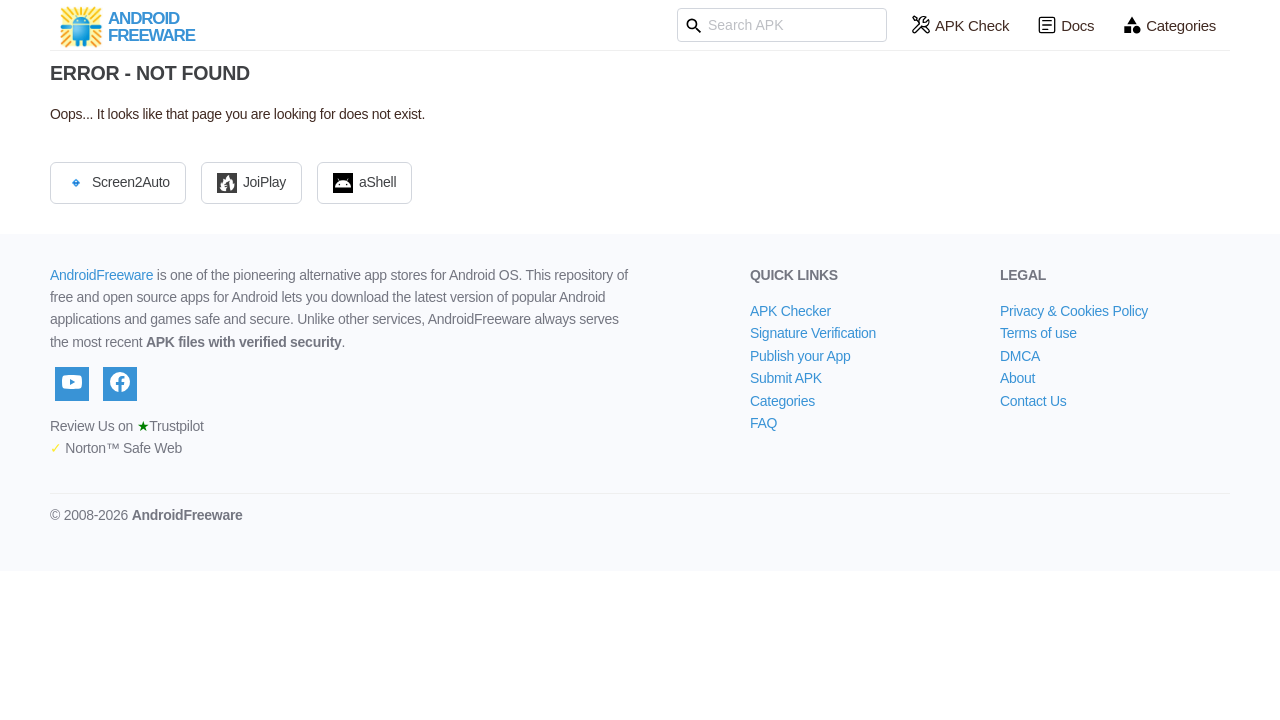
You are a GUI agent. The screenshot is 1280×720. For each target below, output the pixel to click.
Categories (1169, 25)
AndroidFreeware (101, 275)
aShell (364, 183)
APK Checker (790, 311)
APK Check (960, 25)
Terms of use (1038, 333)
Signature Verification (813, 333)
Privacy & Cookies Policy (1074, 311)
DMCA (1020, 356)
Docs (1065, 25)
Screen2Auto (118, 183)
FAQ (763, 423)
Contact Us (1033, 401)
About (1017, 378)
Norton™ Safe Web (116, 448)
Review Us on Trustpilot (127, 426)
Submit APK (786, 378)
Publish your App (800, 356)
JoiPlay (251, 183)
